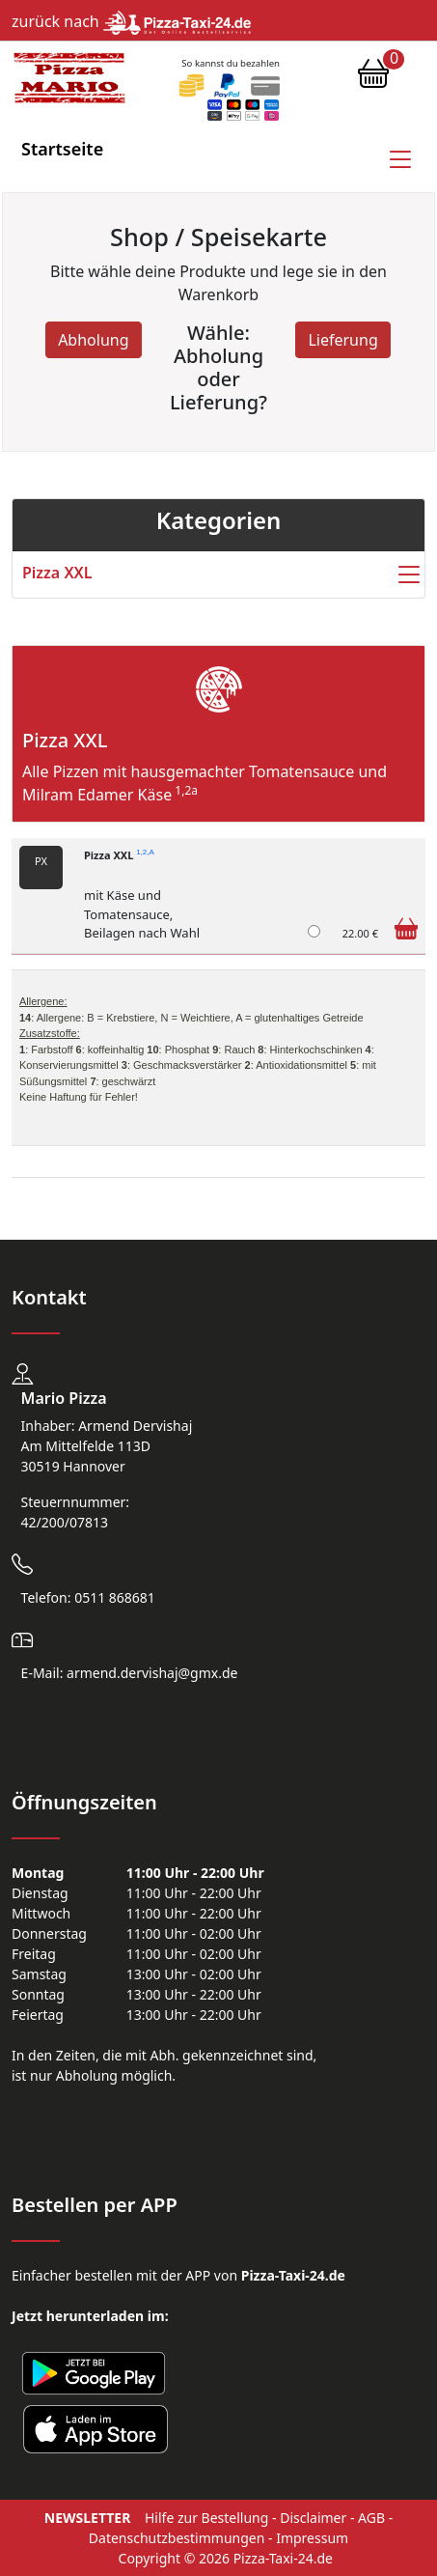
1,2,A (145, 853)
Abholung (93, 339)
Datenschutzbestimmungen (177, 2538)
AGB (371, 2517)
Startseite (62, 148)
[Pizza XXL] (314, 931)
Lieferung (342, 339)
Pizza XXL (119, 855)
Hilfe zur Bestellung (206, 2517)
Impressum (312, 2538)
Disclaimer (313, 2517)
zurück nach (131, 21)
